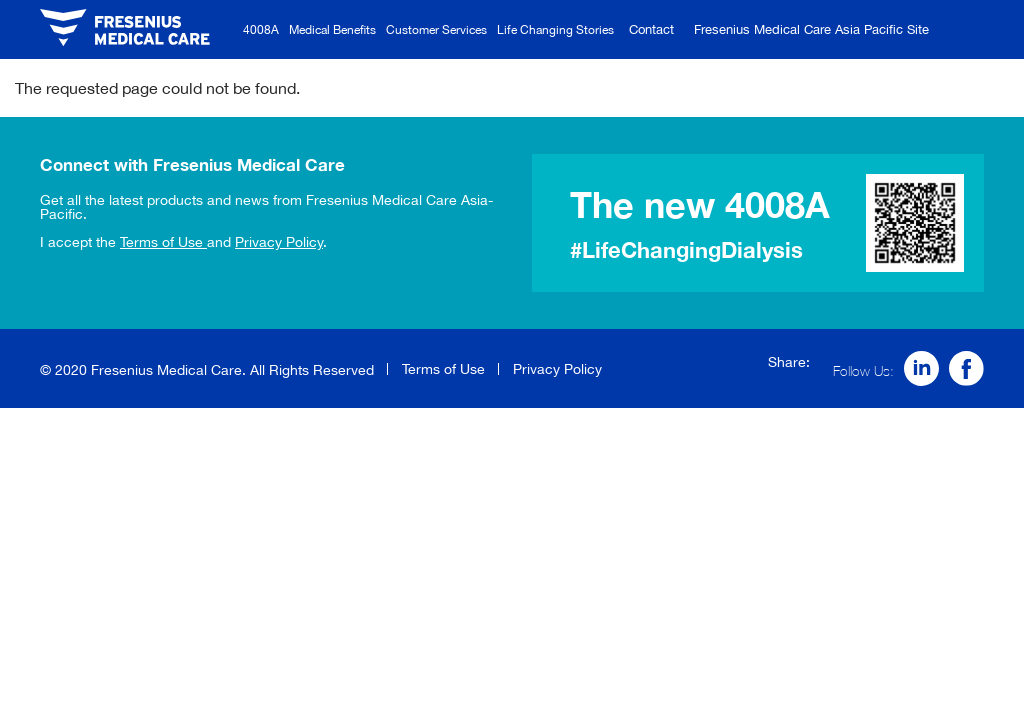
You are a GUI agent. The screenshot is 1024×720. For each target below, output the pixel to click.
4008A (261, 29)
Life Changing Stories (555, 29)
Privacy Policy (279, 242)
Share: (789, 362)
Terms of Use (163, 242)
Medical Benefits (332, 29)
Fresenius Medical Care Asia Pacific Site (811, 29)
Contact (651, 29)
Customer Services (436, 29)
